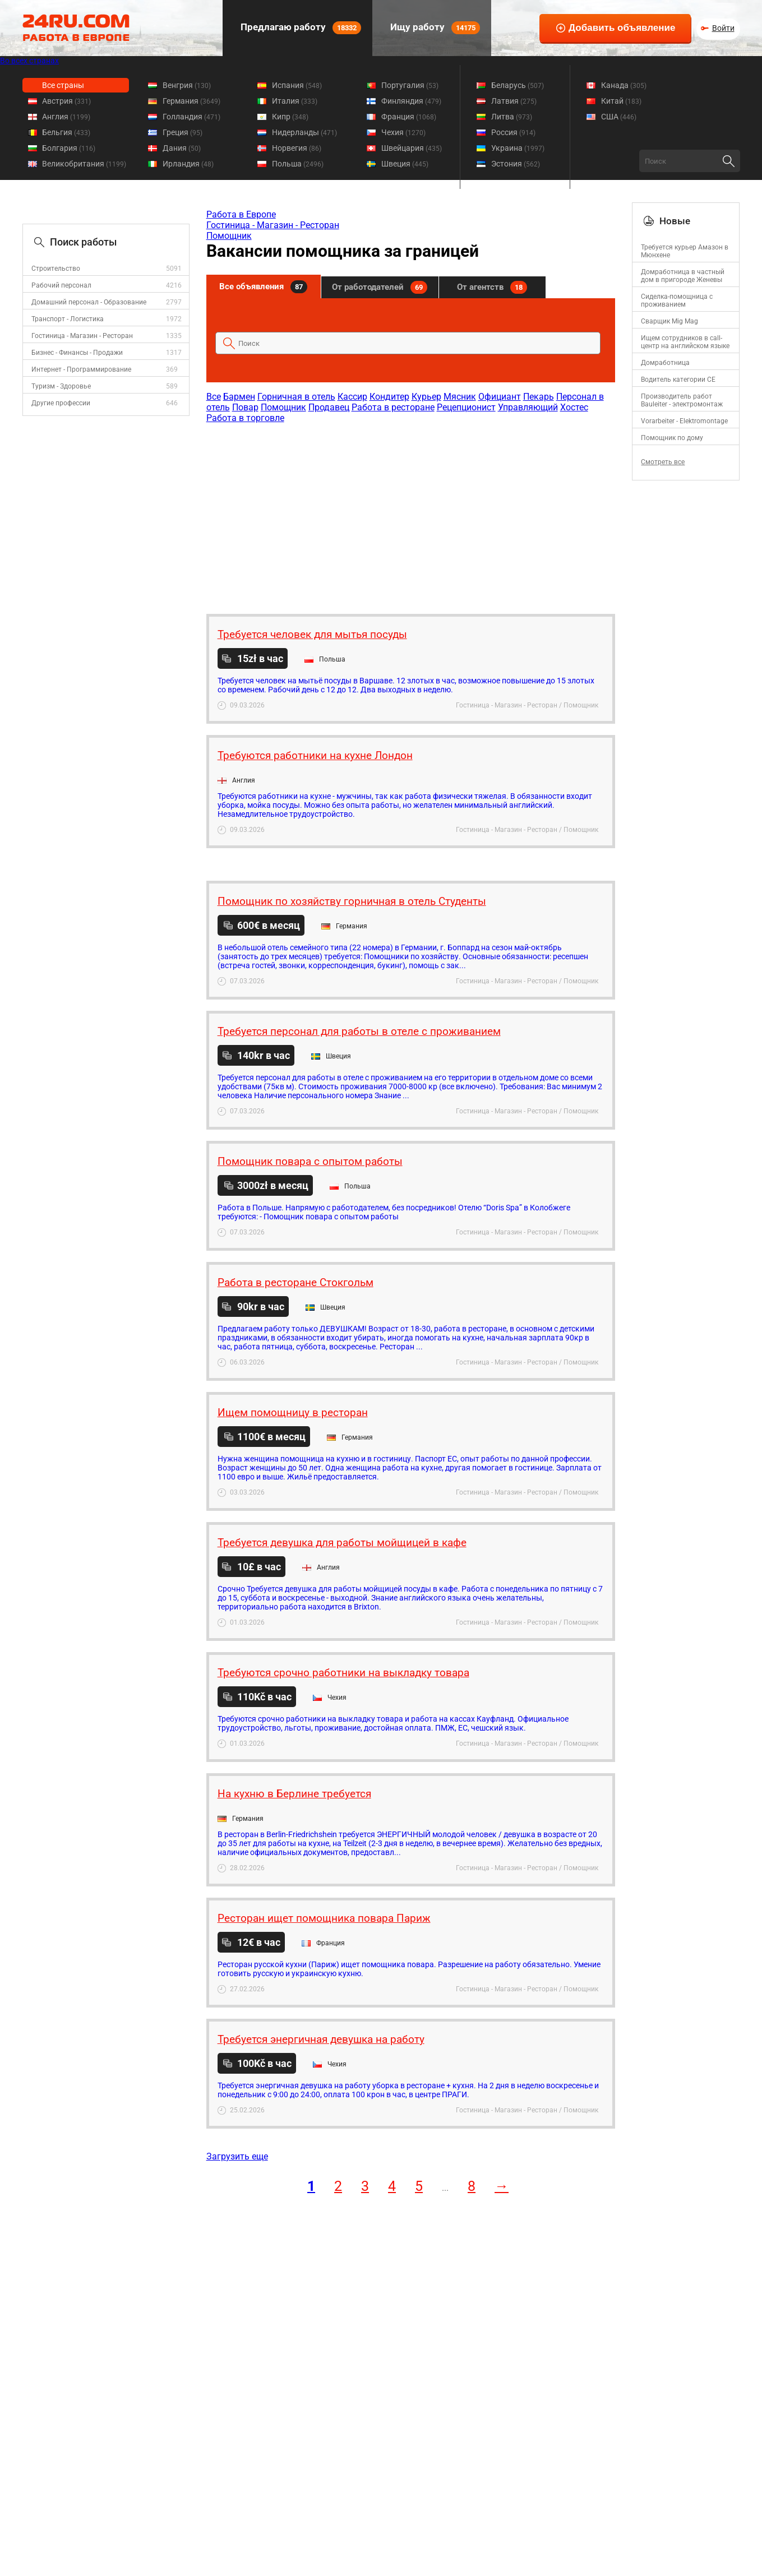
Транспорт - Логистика (67, 319)
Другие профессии (60, 403)
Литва (511, 116)
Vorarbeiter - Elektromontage (684, 421)
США (618, 116)
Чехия (403, 132)
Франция (408, 116)
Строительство (55, 268)
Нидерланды (304, 132)
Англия (66, 116)
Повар (245, 407)
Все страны (63, 85)
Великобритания (84, 163)
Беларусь (517, 85)
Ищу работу (434, 27)
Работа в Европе (241, 214)
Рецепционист (466, 407)
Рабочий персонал (61, 285)
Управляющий (528, 407)
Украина (517, 148)
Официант (499, 396)
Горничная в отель (296, 396)
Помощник (229, 235)
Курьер (426, 396)
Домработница (665, 363)
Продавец (328, 407)
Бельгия (66, 132)
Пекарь (538, 396)
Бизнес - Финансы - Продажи (77, 353)
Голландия (191, 116)
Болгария (68, 148)
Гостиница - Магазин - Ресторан (82, 336)
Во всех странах (29, 60)
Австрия (66, 100)
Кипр (290, 116)
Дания (182, 148)
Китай (621, 100)
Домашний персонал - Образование (88, 302)
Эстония (515, 163)
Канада (623, 85)
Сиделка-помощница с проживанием (677, 300)
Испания (297, 85)
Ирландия (188, 163)
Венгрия (187, 85)
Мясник (460, 396)
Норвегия (296, 148)
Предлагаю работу (299, 27)
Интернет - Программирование (81, 369)
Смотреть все (663, 462)
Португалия (409, 85)
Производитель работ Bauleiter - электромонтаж (682, 400)
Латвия (514, 100)
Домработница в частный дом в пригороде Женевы (682, 276)
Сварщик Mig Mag (669, 321)
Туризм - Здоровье (61, 386)
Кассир (352, 396)
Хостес (574, 407)
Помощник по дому (672, 438)
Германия (191, 100)
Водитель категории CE (678, 379)
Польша (298, 163)
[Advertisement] (410, 512)
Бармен (239, 396)
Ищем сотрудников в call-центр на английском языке (685, 342)
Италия (294, 100)
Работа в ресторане (393, 407)
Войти (723, 28)
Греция (182, 132)
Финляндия (411, 100)
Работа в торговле (245, 418)
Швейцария (411, 148)
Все (213, 396)
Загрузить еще (237, 2156)
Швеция (404, 163)
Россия (513, 132)
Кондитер (389, 396)
